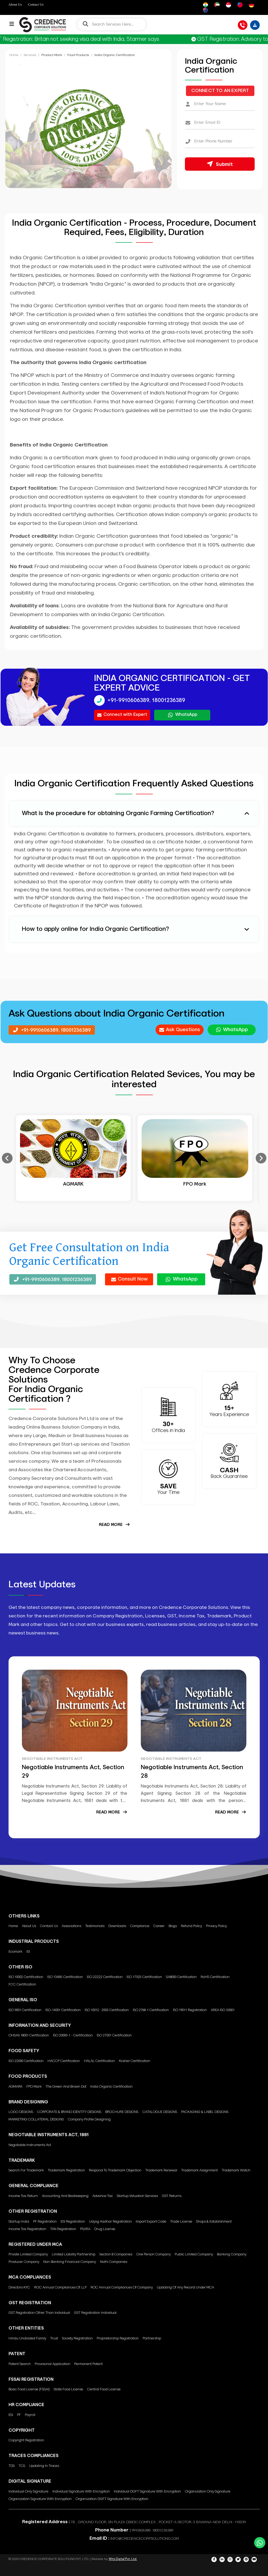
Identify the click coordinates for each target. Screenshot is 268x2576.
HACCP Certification (64, 2061)
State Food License (68, 2389)
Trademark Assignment (199, 2170)
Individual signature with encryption (81, 2491)
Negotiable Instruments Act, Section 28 (192, 1772)
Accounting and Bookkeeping (65, 2196)
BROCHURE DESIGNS (121, 2112)
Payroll (30, 2415)
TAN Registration (63, 2229)
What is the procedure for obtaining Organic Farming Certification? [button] (118, 813)
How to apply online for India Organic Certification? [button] (95, 929)
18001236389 (168, 700)
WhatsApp (182, 715)
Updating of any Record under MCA (185, 2287)
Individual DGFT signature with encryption (147, 2491)
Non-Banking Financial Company (69, 2262)
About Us (15, 4)
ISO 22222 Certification (105, 1977)
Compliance (139, 1926)
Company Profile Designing (89, 2119)
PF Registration (45, 2221)
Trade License (181, 2221)
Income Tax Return (23, 2196)
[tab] (134, 813)
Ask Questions (179, 1029)
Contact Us (36, 4)
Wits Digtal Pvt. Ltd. (123, 2559)
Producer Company (24, 2262)
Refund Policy (191, 1926)
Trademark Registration (66, 2170)
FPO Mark (34, 2086)
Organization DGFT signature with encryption (112, 2499)
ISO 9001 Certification (25, 2010)
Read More (114, 1524)
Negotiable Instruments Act (30, 2145)
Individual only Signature (28, 2491)
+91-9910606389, (128, 700)
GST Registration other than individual (39, 2313)
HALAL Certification (99, 2061)
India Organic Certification (111, 2086)
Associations (71, 1926)
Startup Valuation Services (137, 2196)
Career (159, 1926)
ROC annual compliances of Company (122, 2287)
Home (13, 55)
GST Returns (171, 2196)
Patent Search (20, 2364)
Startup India (19, 2221)
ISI (28, 1951)
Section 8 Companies (115, 2254)
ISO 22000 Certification (26, 2061)
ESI (11, 2415)
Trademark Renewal (161, 2170)
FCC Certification (22, 1984)
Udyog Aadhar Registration (110, 2221)
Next (261, 1158)
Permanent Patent (88, 2364)
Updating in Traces (44, 2466)
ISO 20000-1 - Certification (73, 2035)
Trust (54, 2338)
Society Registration (77, 2338)
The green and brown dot (66, 2086)
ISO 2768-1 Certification (151, 2010)
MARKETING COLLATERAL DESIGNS (36, 2119)
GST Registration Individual (95, 2313)
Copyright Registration (26, 2440)
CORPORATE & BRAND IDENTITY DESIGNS (69, 2112)
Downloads (117, 1926)
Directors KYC (19, 2287)
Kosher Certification (134, 2061)
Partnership (152, 2338)
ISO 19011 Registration (190, 2010)
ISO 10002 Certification (26, 1977)
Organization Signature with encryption (40, 2499)
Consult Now (129, 1279)
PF (19, 2415)
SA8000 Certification (181, 1977)
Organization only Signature (207, 2491)
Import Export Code (151, 2221)
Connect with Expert (122, 715)
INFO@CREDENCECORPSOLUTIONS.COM (144, 2539)
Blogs (173, 1926)
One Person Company (153, 2254)
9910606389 (141, 2530)
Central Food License (104, 2389)
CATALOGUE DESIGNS (159, 2112)
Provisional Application (52, 2364)
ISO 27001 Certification (114, 2035)
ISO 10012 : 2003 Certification (107, 2010)
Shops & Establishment (214, 2221)
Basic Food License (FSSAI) (29, 2389)
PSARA (85, 2229)
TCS (22, 2466)
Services (30, 55)
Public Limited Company (194, 2254)
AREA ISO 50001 (223, 2010)
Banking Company (231, 2254)
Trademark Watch (236, 2170)
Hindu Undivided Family (27, 2338)
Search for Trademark (26, 2170)
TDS (12, 2466)
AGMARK (15, 2086)
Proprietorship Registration (118, 2338)
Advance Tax (102, 2196)
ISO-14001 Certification (63, 2010)
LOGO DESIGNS (21, 2112)
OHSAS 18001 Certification (29, 2035)
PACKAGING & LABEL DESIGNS (204, 2112)
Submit (220, 164)
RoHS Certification (215, 1977)
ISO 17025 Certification (144, 1977)
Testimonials (94, 1926)
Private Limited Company (28, 2254)
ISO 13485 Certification (65, 1977)
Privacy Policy (216, 1926)
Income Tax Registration (27, 2229)
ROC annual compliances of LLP (60, 2287)
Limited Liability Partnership (73, 2254)
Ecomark (15, 1951)
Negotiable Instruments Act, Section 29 (73, 1772)
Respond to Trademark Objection (115, 2170)
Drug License (104, 2229)
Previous (7, 1158)
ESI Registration (73, 2221)
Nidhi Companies (113, 2262)
